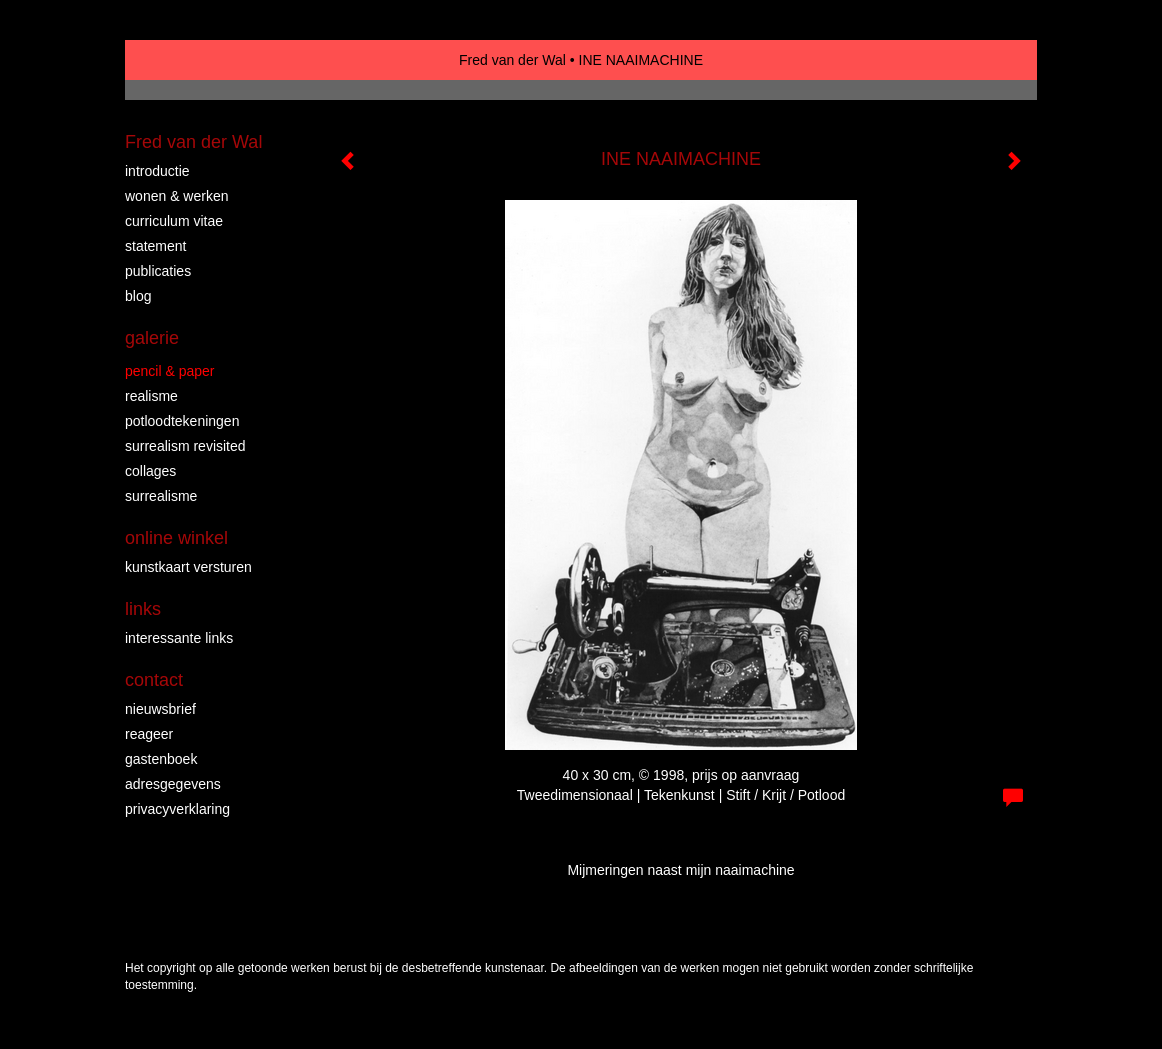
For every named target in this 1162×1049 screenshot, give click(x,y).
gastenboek (161, 759)
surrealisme (161, 496)
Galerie (152, 338)
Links (143, 609)
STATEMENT (155, 246)
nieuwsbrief (160, 709)
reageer (149, 734)
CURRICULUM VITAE (174, 221)
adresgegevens (173, 784)
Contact (154, 680)
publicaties (158, 271)
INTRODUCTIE (157, 171)
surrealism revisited (185, 446)
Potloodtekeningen (182, 421)
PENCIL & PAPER (170, 371)
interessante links (179, 638)
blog (138, 296)
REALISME (151, 396)
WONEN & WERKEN (177, 196)
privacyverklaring (177, 809)
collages (150, 471)
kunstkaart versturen (188, 567)
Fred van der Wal (512, 60)
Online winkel (176, 538)
